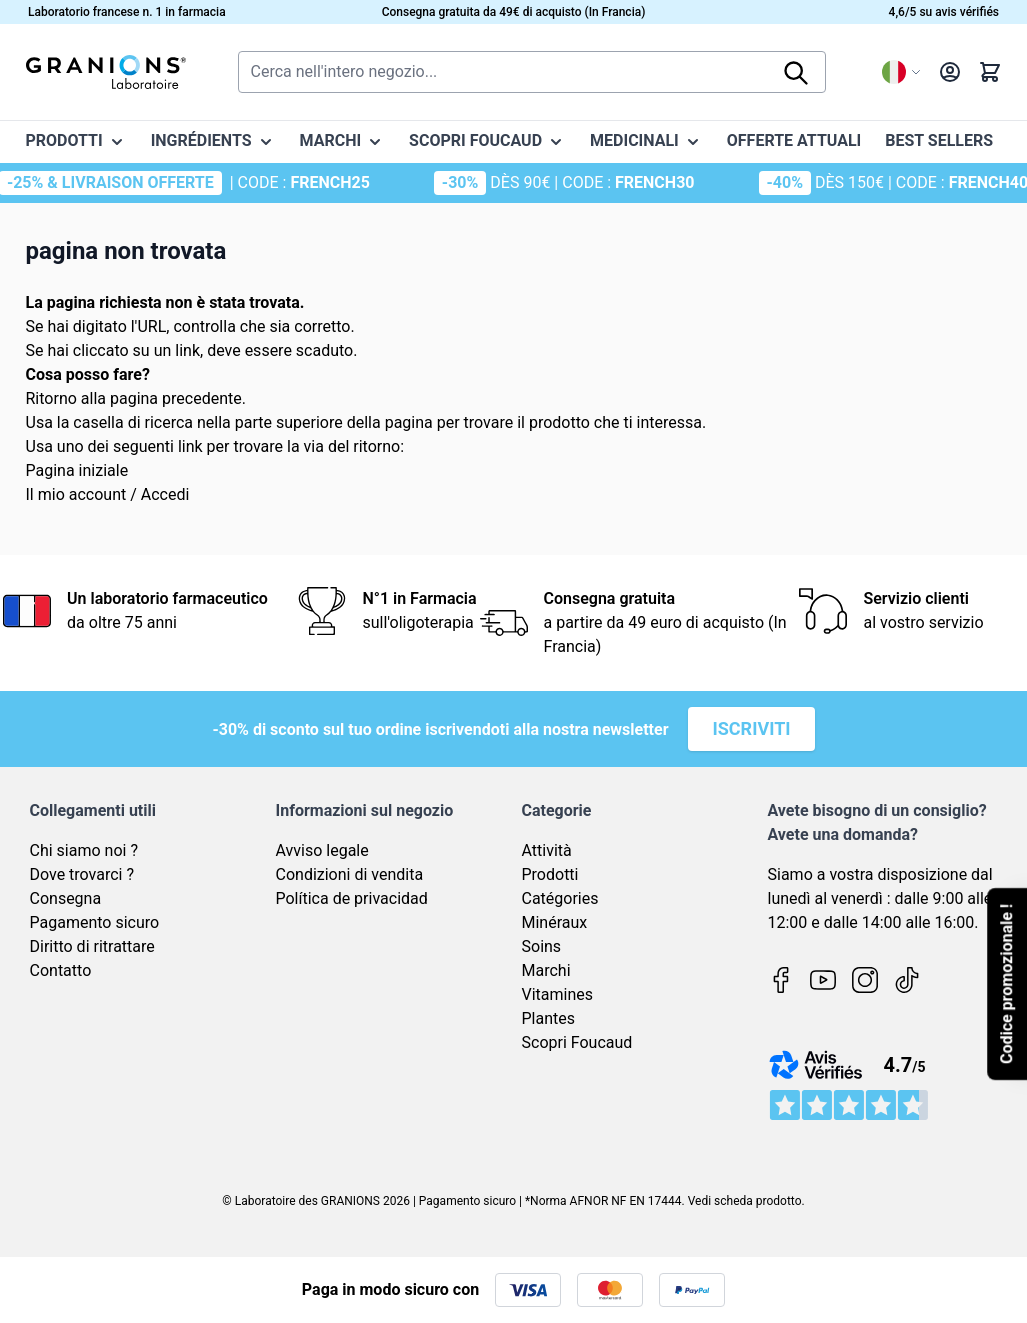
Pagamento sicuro (95, 922)
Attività (547, 850)
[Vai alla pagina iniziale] (106, 72)
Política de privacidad (352, 898)
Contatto (61, 970)
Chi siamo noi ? (84, 850)
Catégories (560, 898)
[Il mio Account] (950, 72)
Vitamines (558, 994)
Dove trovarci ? (82, 874)
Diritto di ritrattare (92, 946)
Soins (542, 946)
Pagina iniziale (77, 470)
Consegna (66, 898)
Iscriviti (751, 728)
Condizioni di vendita (350, 874)
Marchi (546, 970)
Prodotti (550, 874)
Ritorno (51, 398)
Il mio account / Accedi (108, 494)
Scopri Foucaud (577, 1042)
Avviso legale (322, 850)
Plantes (549, 1018)
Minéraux (555, 922)
